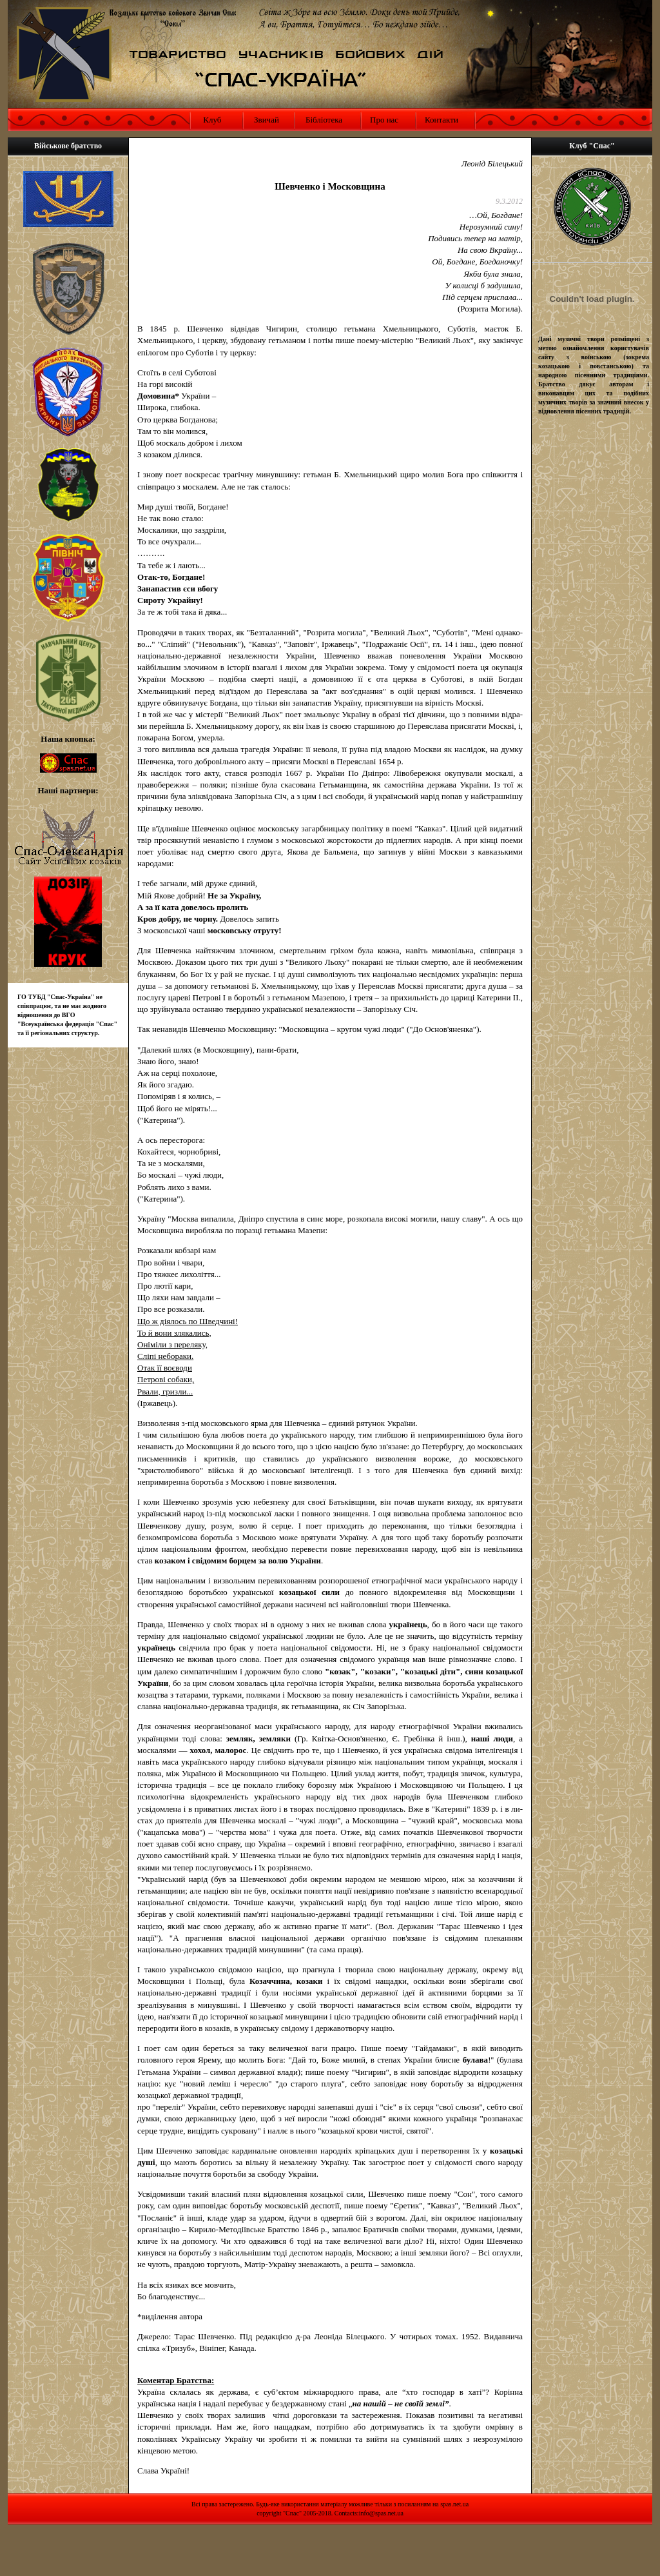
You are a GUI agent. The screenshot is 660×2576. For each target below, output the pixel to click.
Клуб (211, 119)
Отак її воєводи (164, 1367)
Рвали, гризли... (165, 1391)
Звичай (266, 119)
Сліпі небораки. (165, 1356)
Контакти (441, 119)
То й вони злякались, (174, 1333)
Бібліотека (324, 119)
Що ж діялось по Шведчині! (187, 1321)
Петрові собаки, (165, 1379)
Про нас (384, 119)
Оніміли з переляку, (172, 1344)
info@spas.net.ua (381, 2513)
